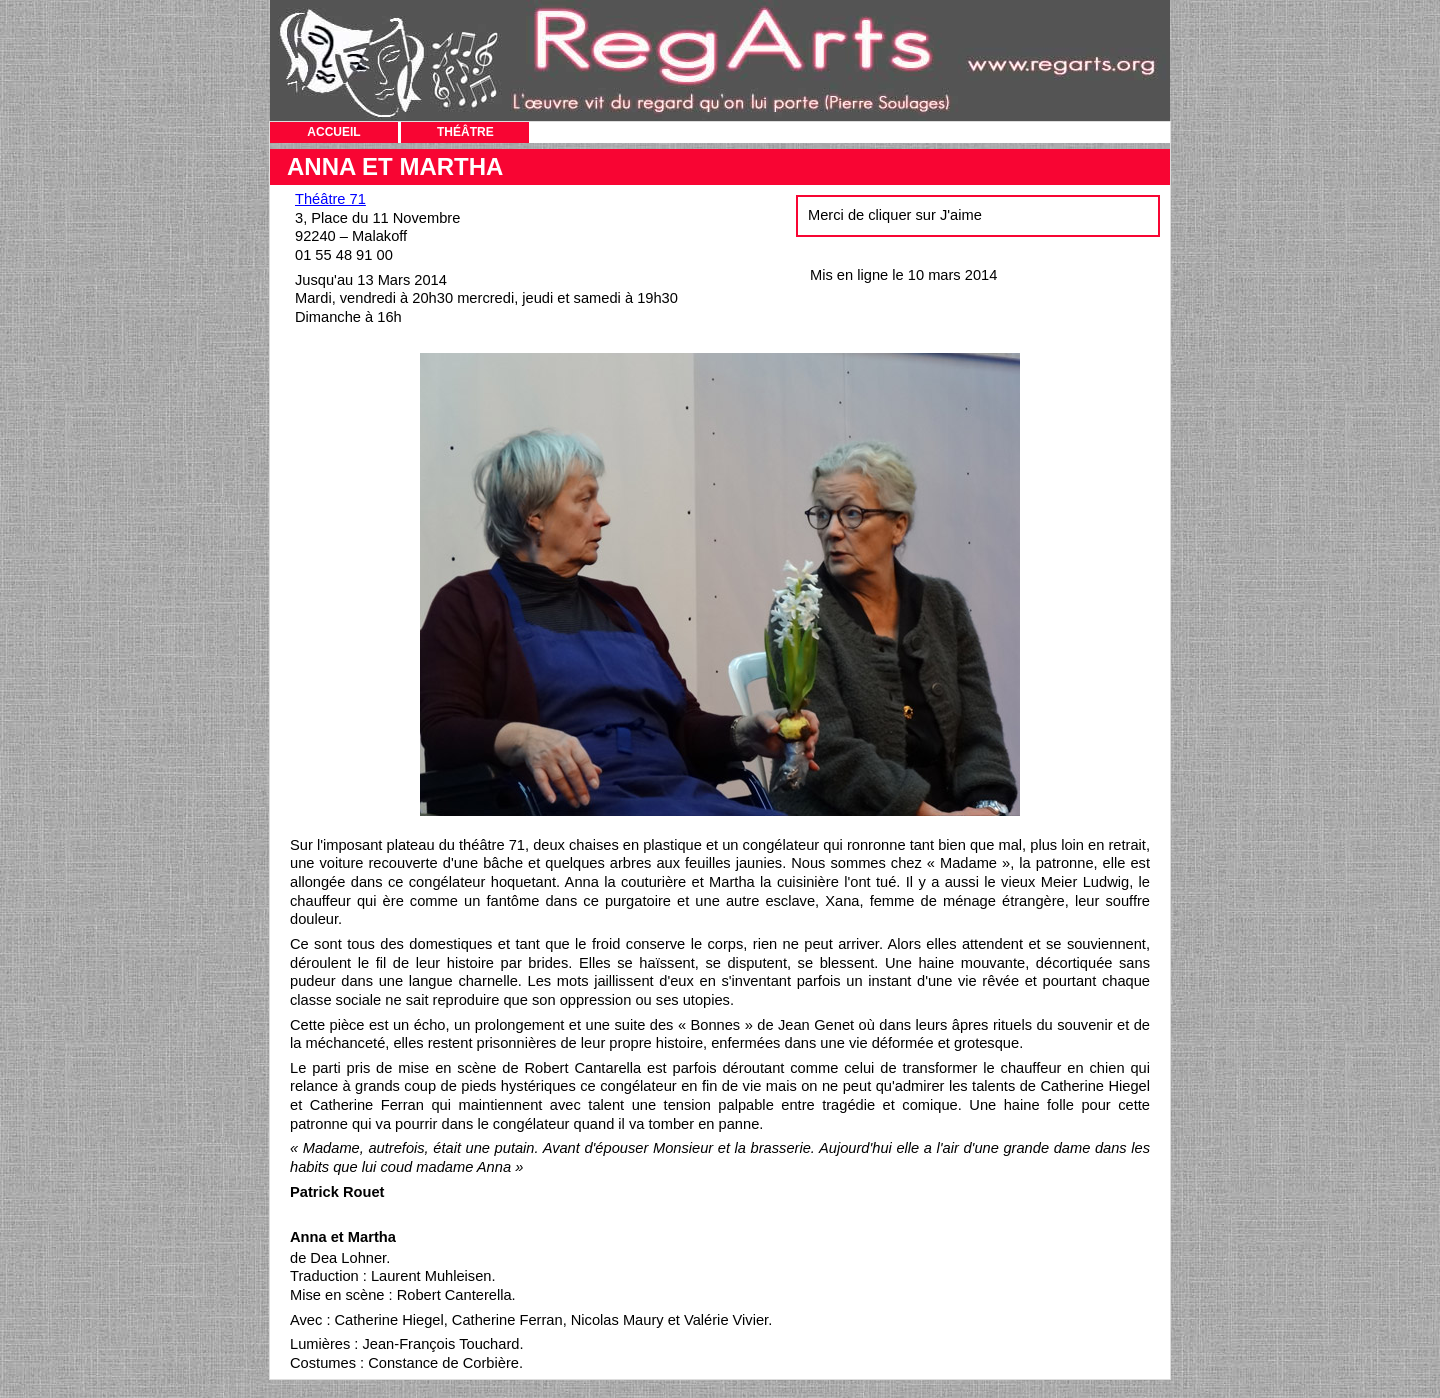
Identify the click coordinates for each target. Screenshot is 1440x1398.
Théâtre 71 (330, 199)
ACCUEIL (333, 132)
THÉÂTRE (465, 132)
